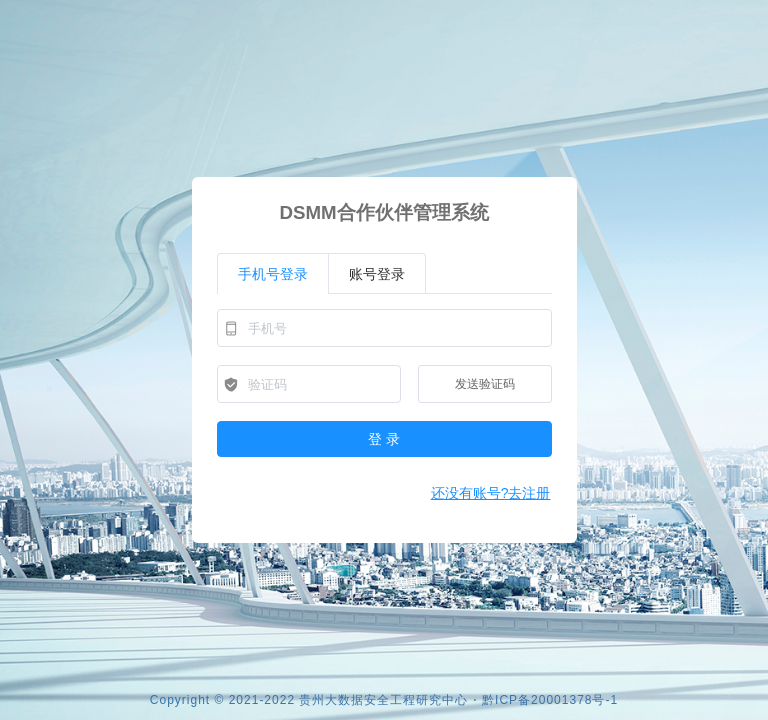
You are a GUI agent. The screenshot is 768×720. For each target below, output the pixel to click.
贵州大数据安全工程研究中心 (383, 700)
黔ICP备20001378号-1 (550, 700)
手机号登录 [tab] (273, 274)
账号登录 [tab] (377, 274)
